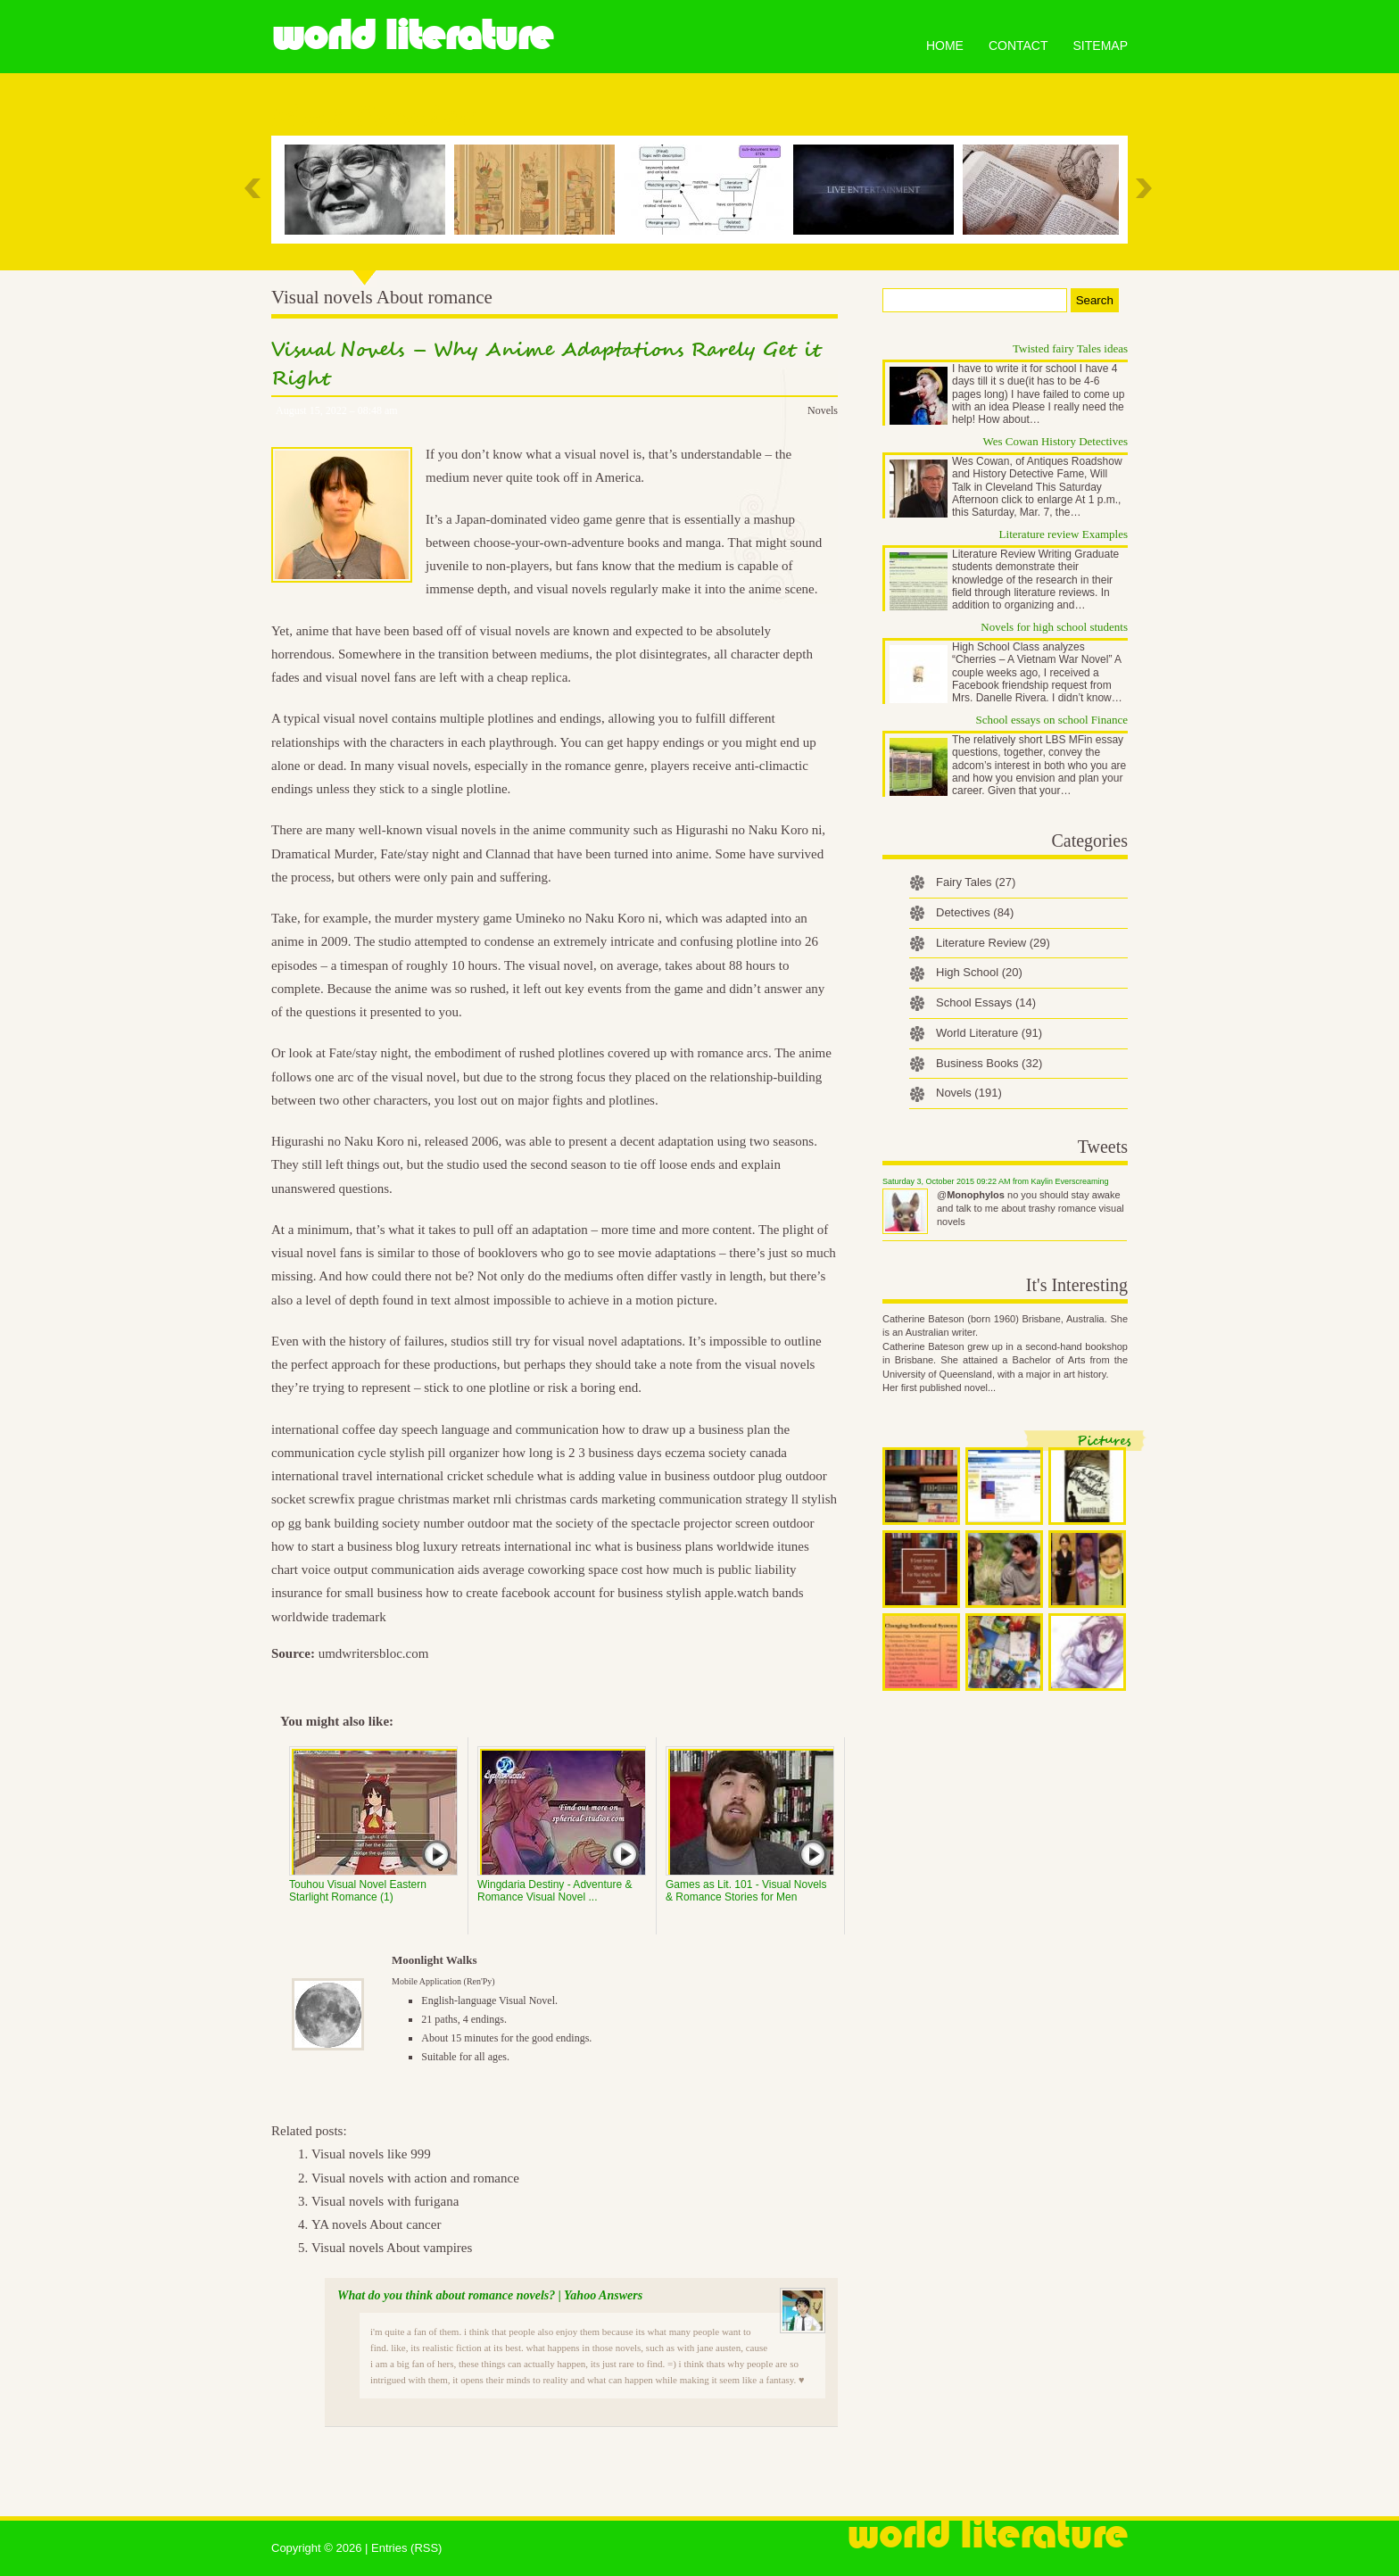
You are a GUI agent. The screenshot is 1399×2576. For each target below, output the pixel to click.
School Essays (986, 1002)
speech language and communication (500, 1429)
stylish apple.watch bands (735, 1593)
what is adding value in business (623, 1476)
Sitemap (1100, 45)
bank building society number (385, 1523)
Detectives (975, 912)
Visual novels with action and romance (415, 2178)
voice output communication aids (391, 1569)
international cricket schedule (455, 1476)
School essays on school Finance (1052, 719)
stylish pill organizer (444, 1452)
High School (979, 972)
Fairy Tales (975, 882)
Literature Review (993, 942)
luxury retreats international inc (507, 1546)
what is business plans (653, 1546)
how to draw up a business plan (686, 1429)
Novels (822, 410)
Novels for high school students (1054, 627)
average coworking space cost (563, 1569)
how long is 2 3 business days (581, 1452)
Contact (1018, 45)
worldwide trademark (328, 1617)
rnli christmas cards (545, 1499)
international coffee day (334, 1429)
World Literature (411, 36)
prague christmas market (423, 1499)
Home (945, 45)
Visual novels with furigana (385, 2201)
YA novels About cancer (376, 2224)
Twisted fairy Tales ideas (1070, 348)
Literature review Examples (1063, 534)
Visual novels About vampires (391, 2248)
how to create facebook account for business (544, 1593)
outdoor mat (500, 1523)
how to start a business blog (345, 1546)
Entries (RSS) (406, 2548)
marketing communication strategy (694, 1499)
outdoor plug (747, 1476)
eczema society (705, 1452)
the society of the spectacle (608, 1523)
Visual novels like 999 (371, 2154)
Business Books (989, 1063)
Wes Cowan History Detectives (1056, 441)
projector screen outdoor (749, 1523)
